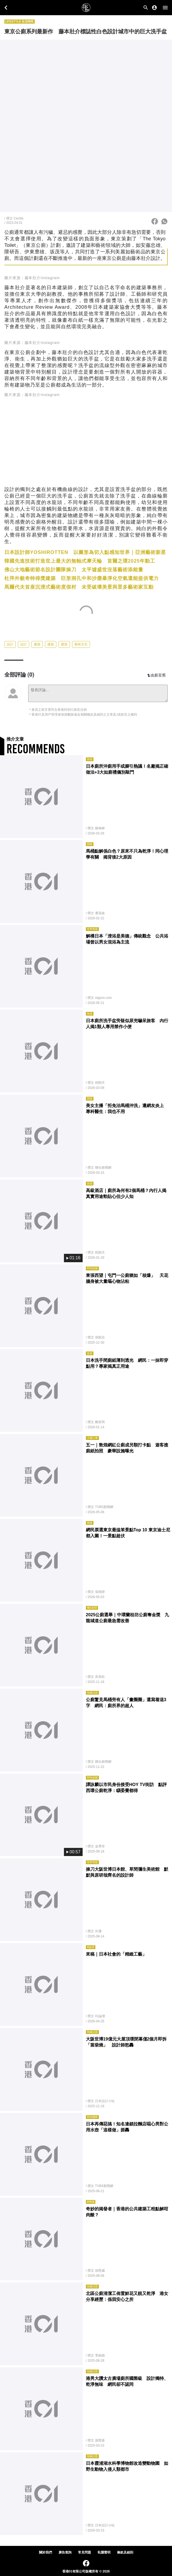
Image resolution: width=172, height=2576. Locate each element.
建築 (37, 644)
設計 (10, 644)
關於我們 (45, 2552)
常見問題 (84, 2552)
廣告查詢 (65, 2552)
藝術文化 (80, 644)
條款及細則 (125, 2552)
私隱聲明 (104, 2552)
